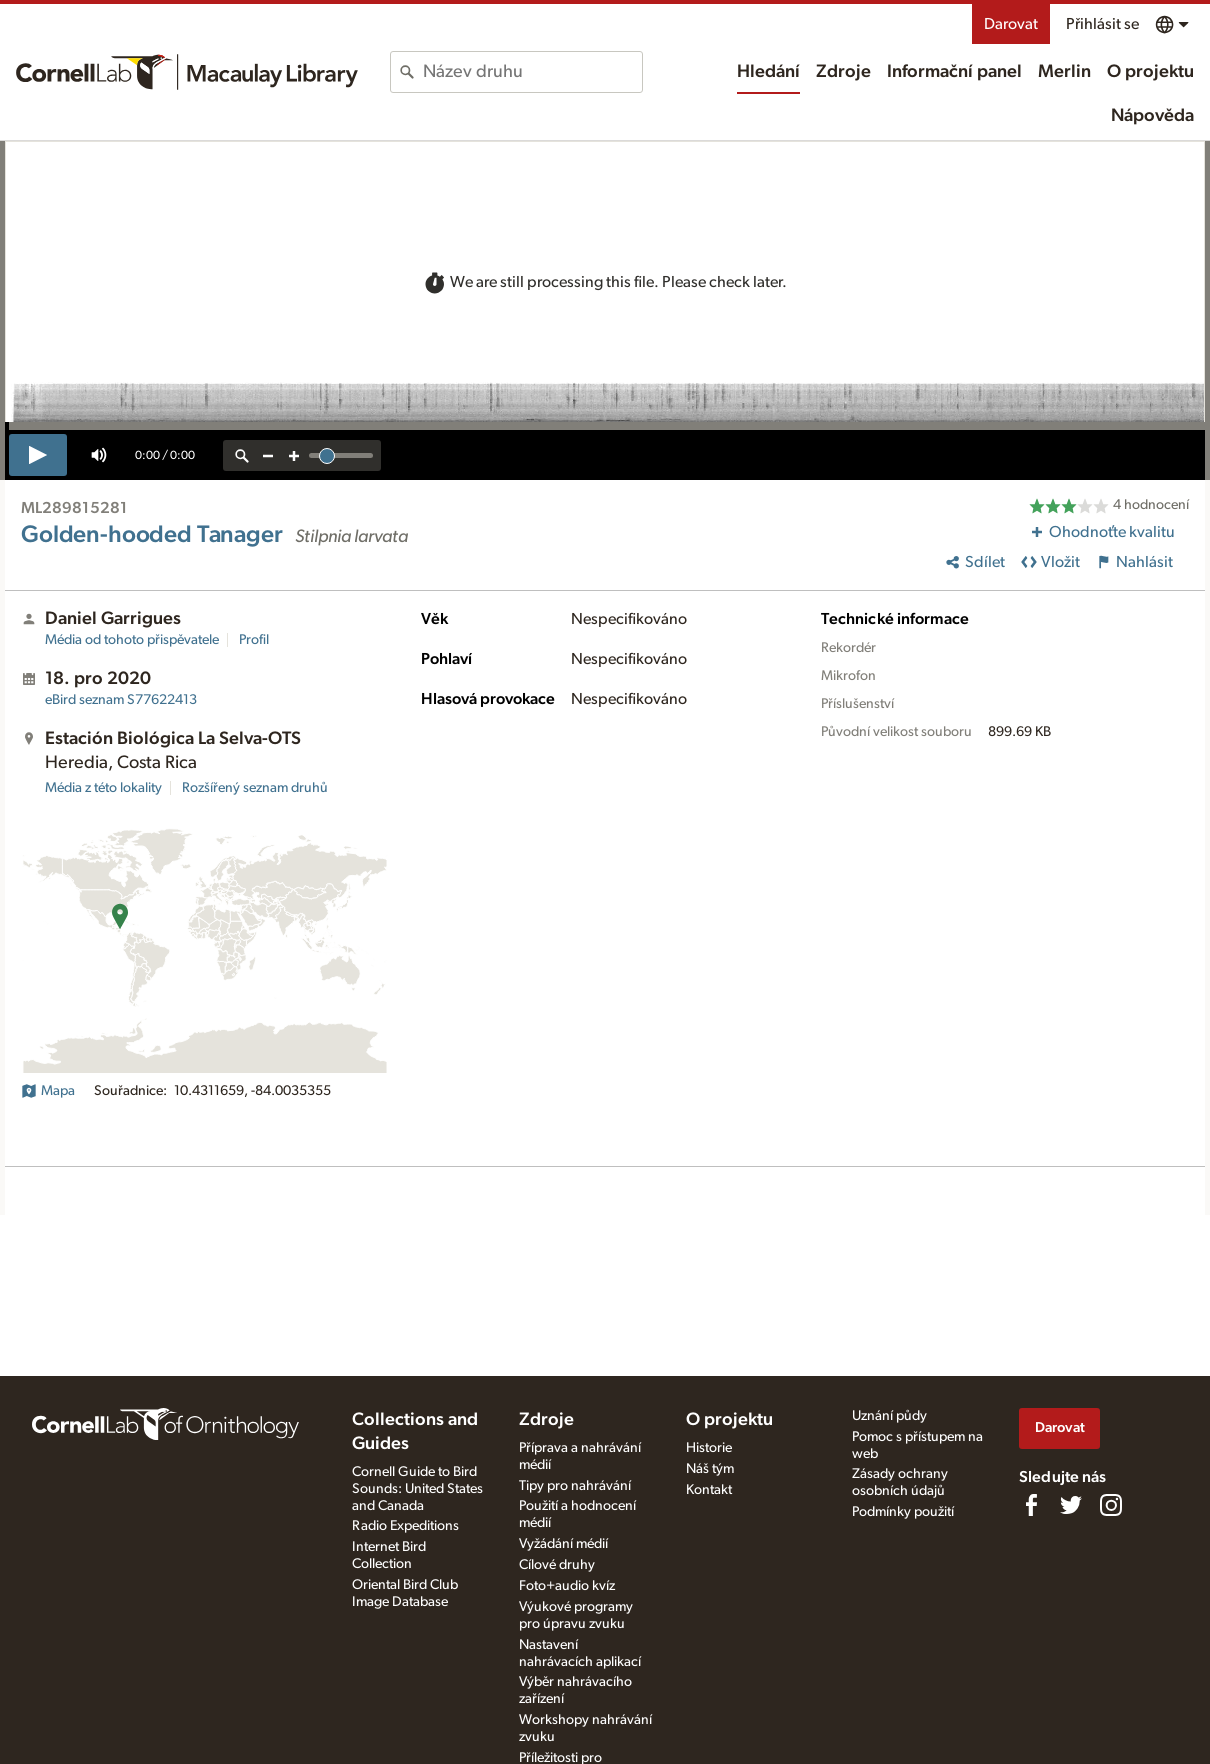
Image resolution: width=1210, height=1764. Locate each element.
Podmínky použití (903, 1512)
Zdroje (843, 72)
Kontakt (709, 1490)
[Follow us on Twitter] (1071, 1505)
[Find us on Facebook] (1031, 1505)
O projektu (1150, 72)
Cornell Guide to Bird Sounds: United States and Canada (417, 1489)
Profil (254, 640)
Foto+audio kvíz (567, 1586)
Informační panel (954, 72)
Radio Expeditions (405, 1526)
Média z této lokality (103, 788)
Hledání (768, 72)
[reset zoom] (242, 455)
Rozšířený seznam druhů (255, 788)
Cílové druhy (557, 1565)
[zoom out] (268, 455)
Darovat (1011, 24)
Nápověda (1152, 116)
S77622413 (121, 700)
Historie (709, 1448)
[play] (38, 455)
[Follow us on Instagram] (1111, 1505)
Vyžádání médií (563, 1544)
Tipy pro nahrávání (575, 1486)
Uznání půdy (889, 1416)
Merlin (1064, 72)
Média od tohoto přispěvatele (132, 640)
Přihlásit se (1102, 24)
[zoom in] (294, 455)
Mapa (48, 1091)
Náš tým (710, 1469)
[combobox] (532, 72)
